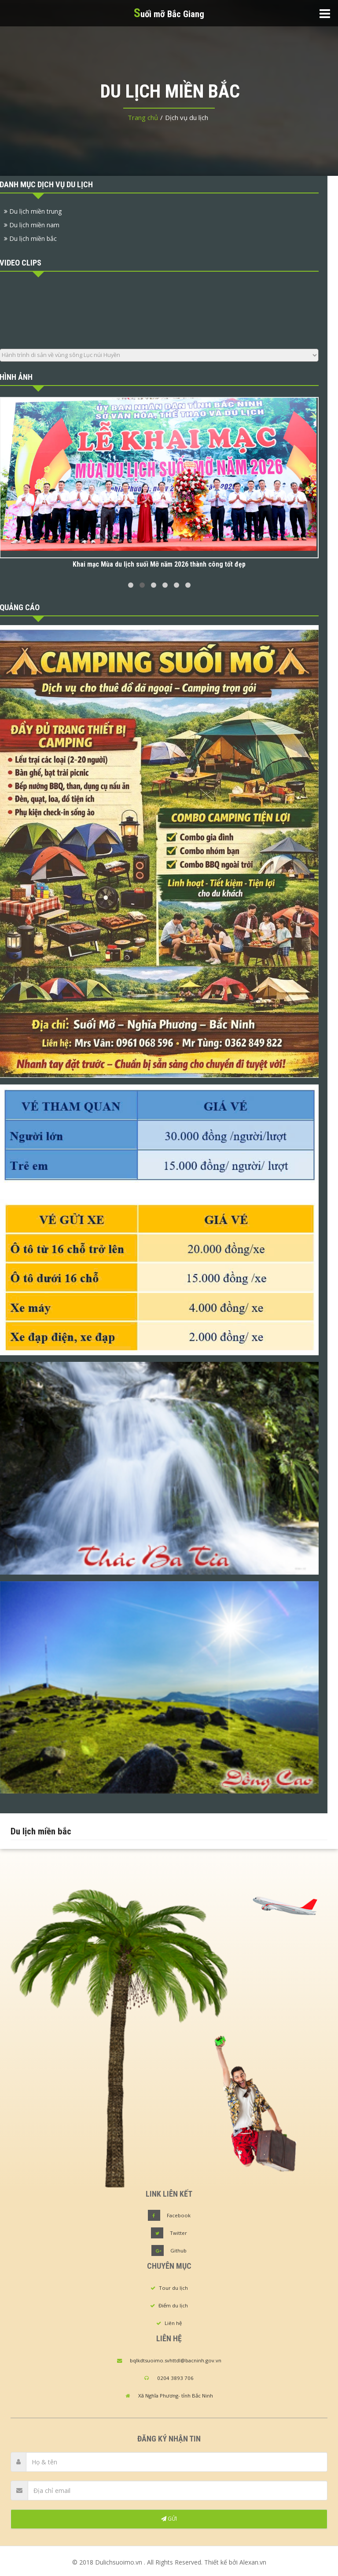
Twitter (178, 2233)
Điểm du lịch (173, 2305)
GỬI (169, 2518)
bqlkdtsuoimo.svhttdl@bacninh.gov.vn (175, 2360)
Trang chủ (143, 117)
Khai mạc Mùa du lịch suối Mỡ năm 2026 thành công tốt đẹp (159, 564)
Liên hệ (173, 2323)
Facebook (179, 2215)
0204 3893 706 (175, 2378)
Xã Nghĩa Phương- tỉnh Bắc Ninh (175, 2395)
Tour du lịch (173, 2288)
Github (178, 2250)
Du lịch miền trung (33, 211)
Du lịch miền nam (31, 225)
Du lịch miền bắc (30, 238)
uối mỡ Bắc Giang (169, 13)
